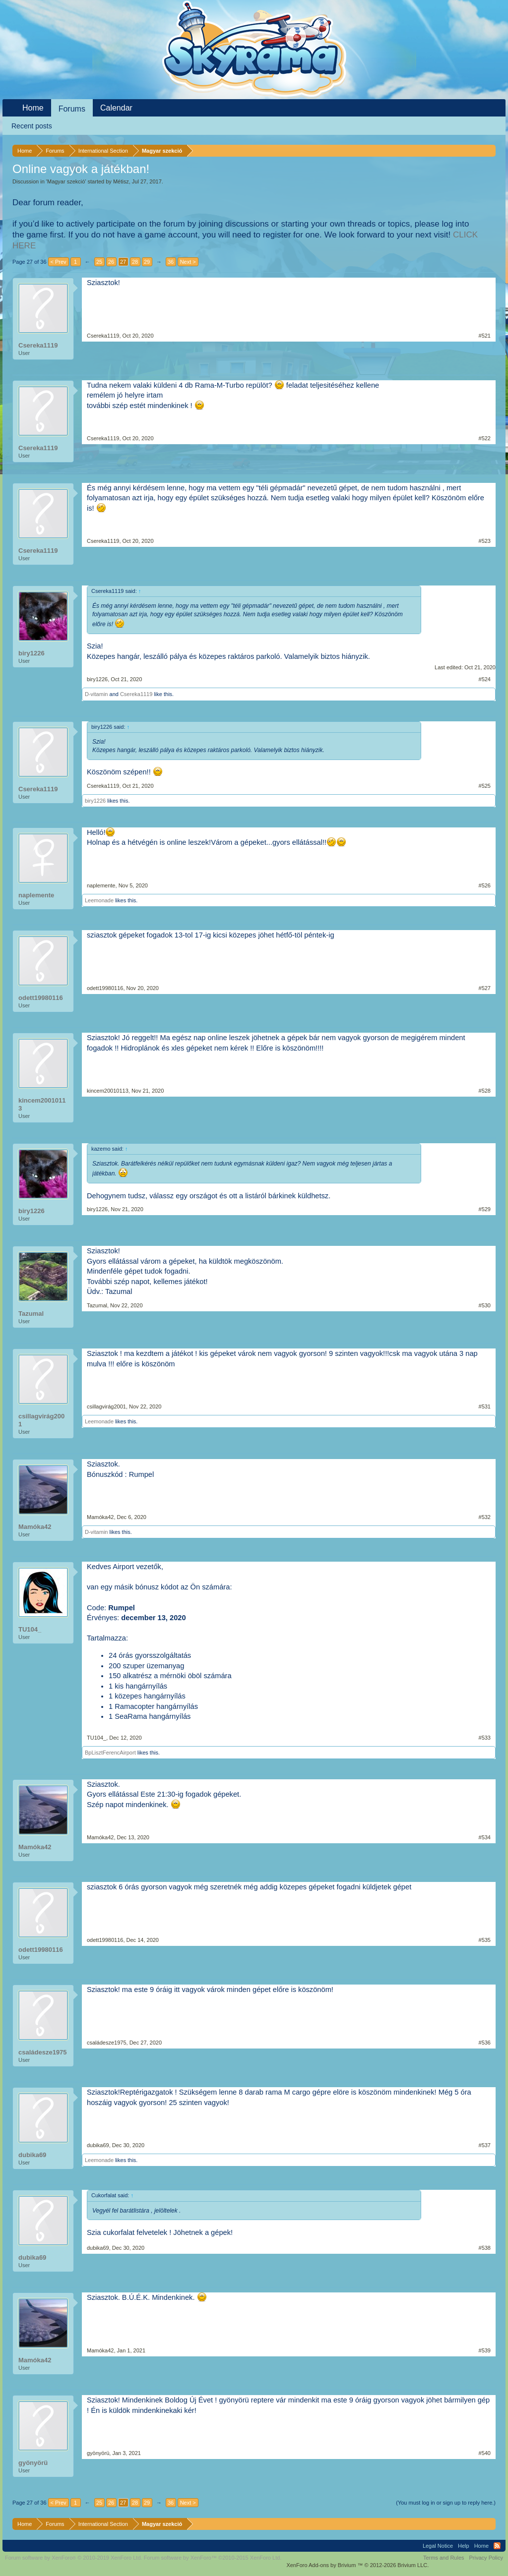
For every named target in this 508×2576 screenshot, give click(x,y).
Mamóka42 (34, 1526)
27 (123, 262)
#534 (485, 1837)
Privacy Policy (486, 2558)
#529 (485, 1209)
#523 (485, 541)
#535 (485, 1940)
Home (33, 108)
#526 (485, 885)
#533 (485, 1738)
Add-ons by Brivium (357, 2565)
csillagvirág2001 (41, 1420)
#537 (485, 2145)
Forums (72, 109)
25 (99, 262)
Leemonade (99, 900)
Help (463, 2546)
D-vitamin (96, 694)
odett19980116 (40, 997)
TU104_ (29, 1629)
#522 (485, 438)
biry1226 (31, 653)
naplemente (36, 895)
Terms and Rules (443, 2558)
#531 (485, 1406)
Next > (188, 262)
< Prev (58, 262)
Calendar (116, 108)
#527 (485, 988)
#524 (485, 679)
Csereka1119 (38, 345)
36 (171, 262)
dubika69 (32, 2155)
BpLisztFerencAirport (110, 1753)
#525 (485, 786)
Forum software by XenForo (73, 2558)
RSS (497, 2545)
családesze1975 (42, 2052)
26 (111, 262)
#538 (485, 2248)
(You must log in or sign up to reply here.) (446, 2503)
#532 (485, 1517)
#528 (485, 1091)
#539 (485, 2350)
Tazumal (31, 1313)
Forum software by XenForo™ (213, 2558)
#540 (485, 2453)
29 (147, 262)
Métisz (121, 181)
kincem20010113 (41, 1104)
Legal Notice (438, 2546)
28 (135, 262)
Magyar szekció (66, 181)
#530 (485, 1305)
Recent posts (31, 126)
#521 (485, 336)
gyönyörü (33, 2462)
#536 (485, 2043)
